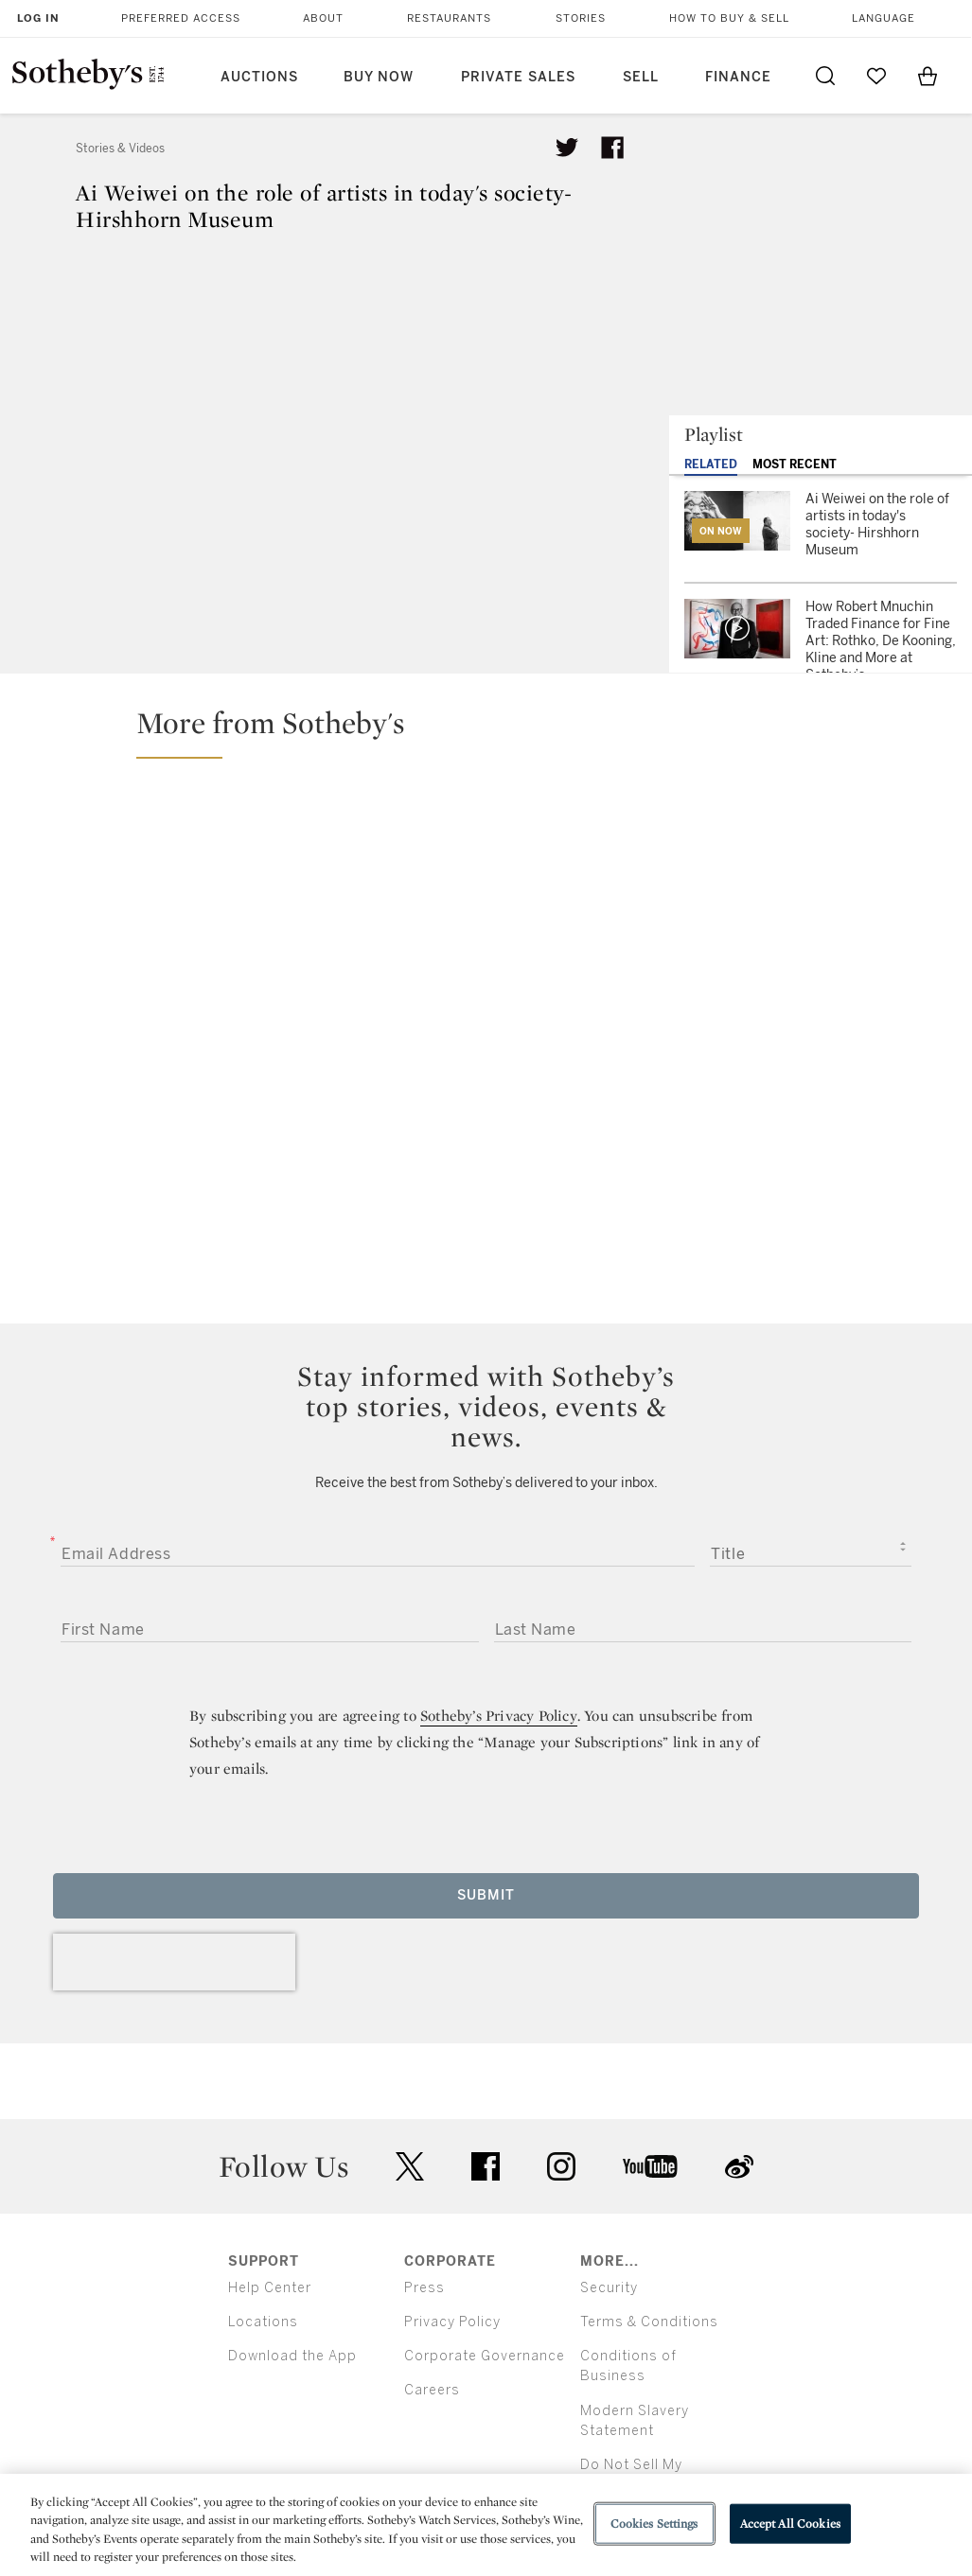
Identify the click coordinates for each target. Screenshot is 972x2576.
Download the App (292, 2356)
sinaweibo (739, 2167)
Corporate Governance (484, 2356)
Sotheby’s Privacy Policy (498, 1716)
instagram (561, 2166)
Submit (486, 1895)
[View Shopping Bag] (927, 76)
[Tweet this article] (567, 147)
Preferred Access (180, 18)
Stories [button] (581, 18)
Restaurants (449, 18)
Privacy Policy (452, 2322)
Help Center (269, 2288)
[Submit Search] (825, 75)
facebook (485, 2166)
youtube (650, 2166)
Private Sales (518, 77)
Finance (738, 77)
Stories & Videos (120, 148)
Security (609, 2288)
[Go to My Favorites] (876, 76)
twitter (410, 2167)
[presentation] (174, 1962)
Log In (38, 18)
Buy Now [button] (379, 77)
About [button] (323, 18)
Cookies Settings (654, 2523)
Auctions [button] (259, 77)
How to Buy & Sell (729, 18)
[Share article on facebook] (612, 147)
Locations (263, 2322)
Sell (641, 77)
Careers (432, 2390)
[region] (486, 2525)
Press (424, 2288)
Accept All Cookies (790, 2523)
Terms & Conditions (649, 2322)
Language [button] (883, 18)
